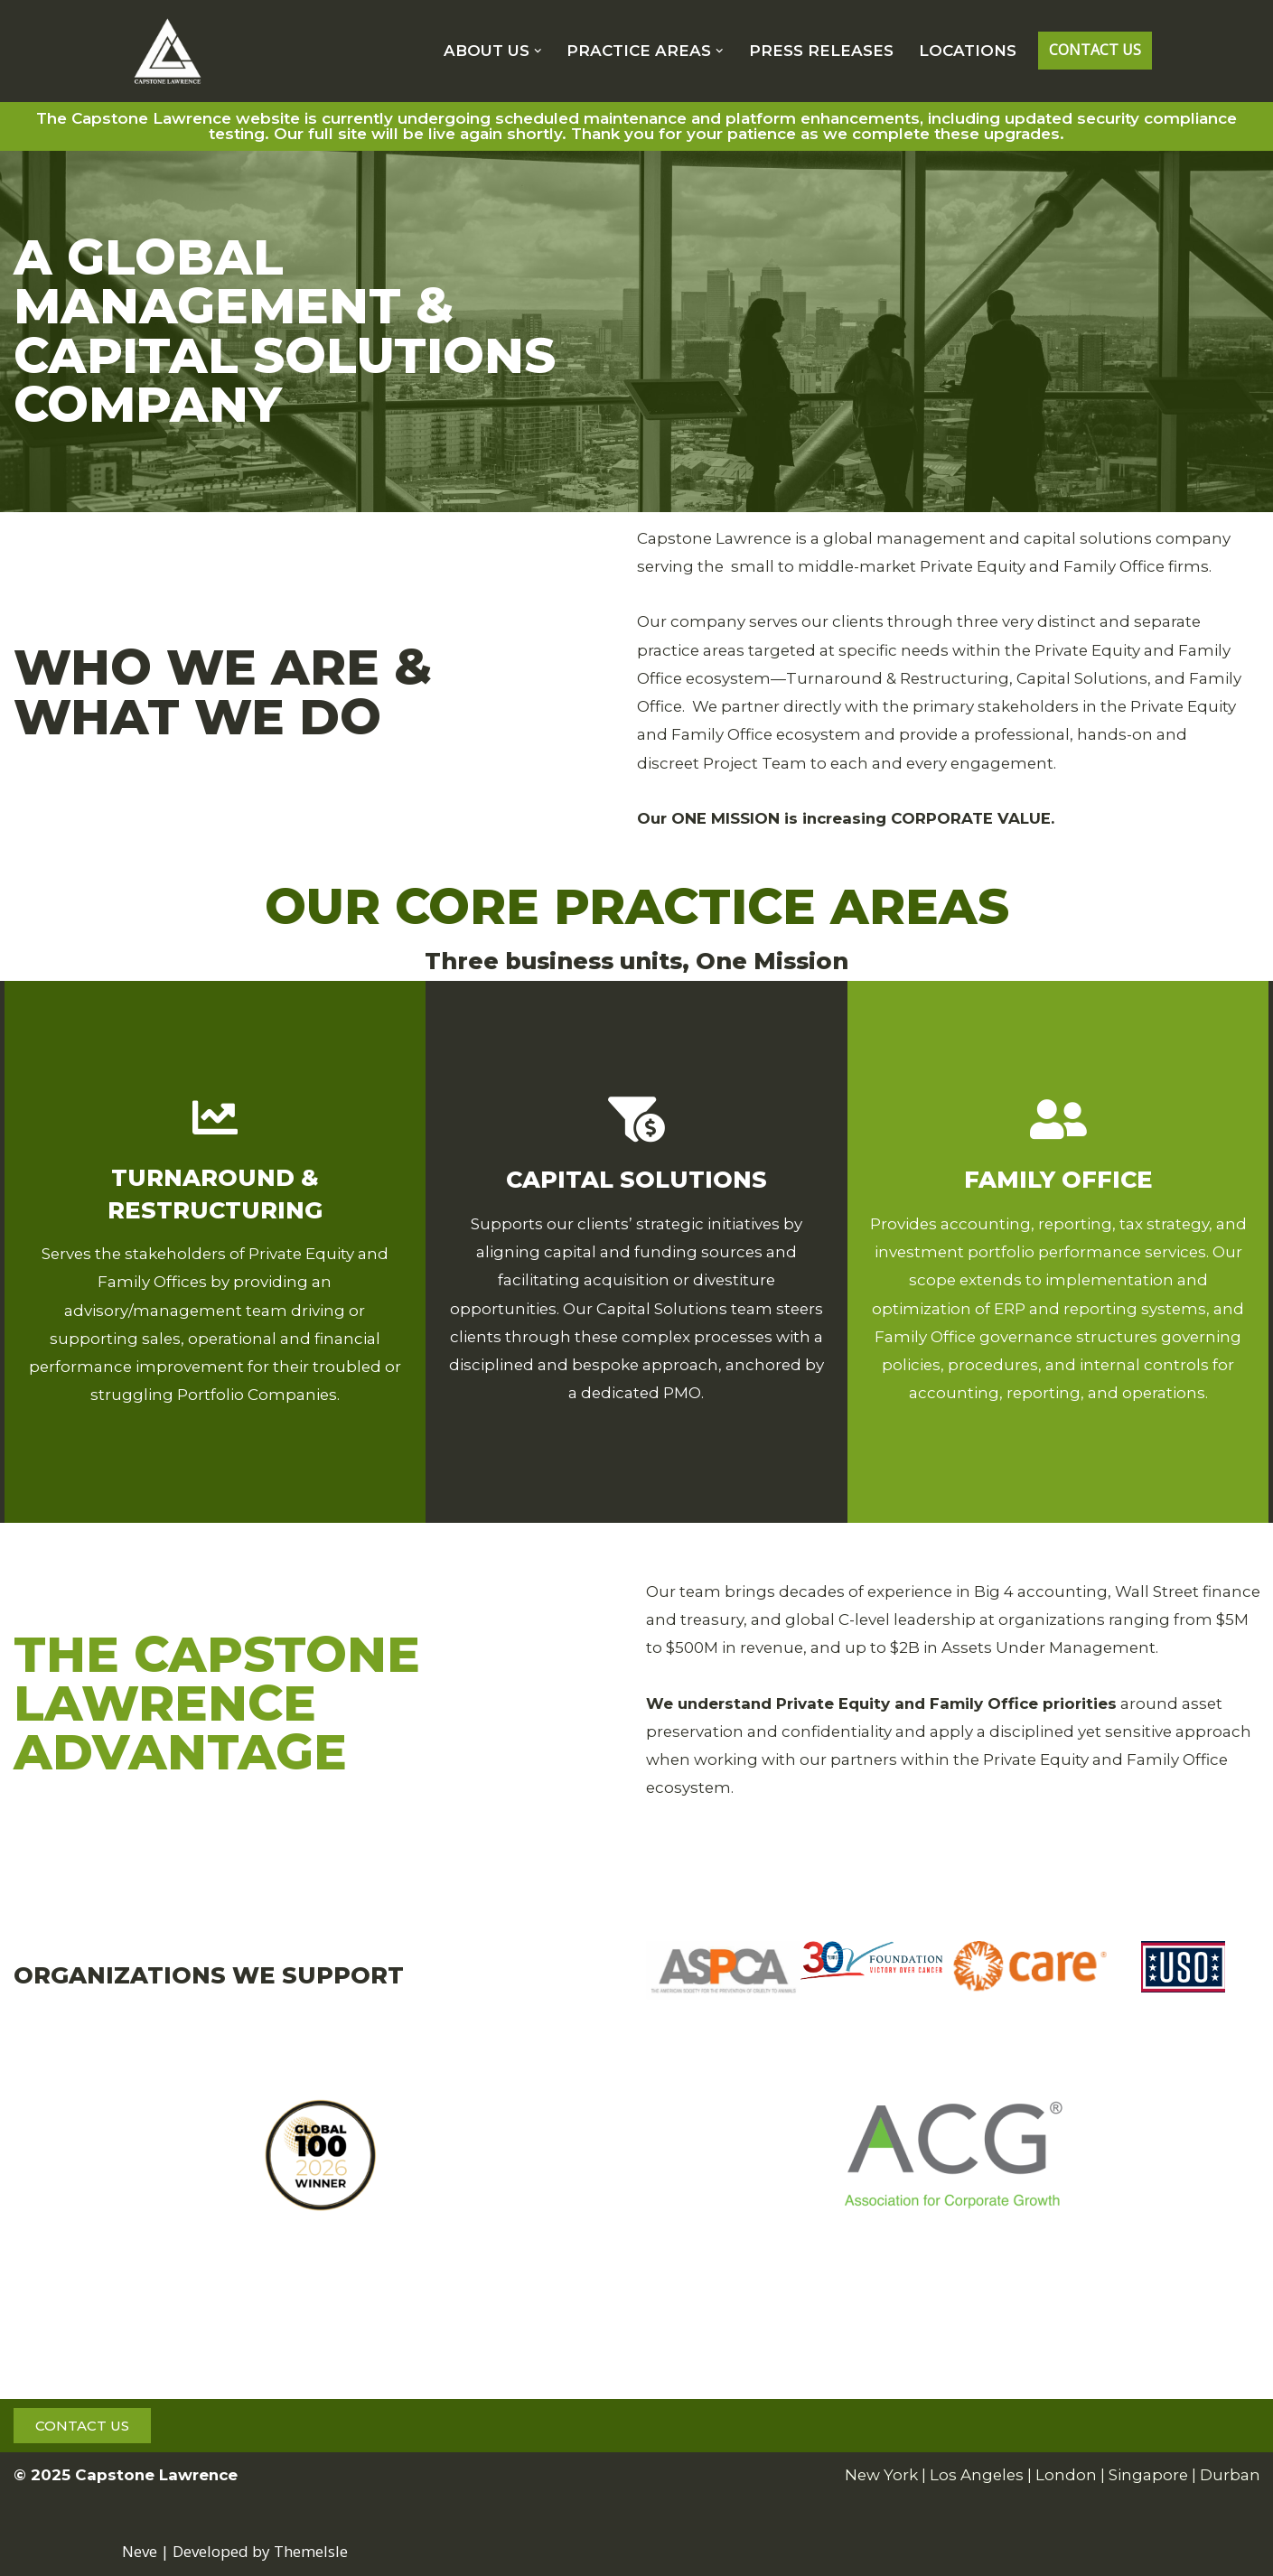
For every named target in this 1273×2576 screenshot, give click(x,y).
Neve (139, 2551)
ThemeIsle (311, 2551)
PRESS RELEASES (821, 51)
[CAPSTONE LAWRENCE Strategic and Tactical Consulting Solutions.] (167, 51)
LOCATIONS (967, 51)
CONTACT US (1095, 50)
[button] (538, 51)
